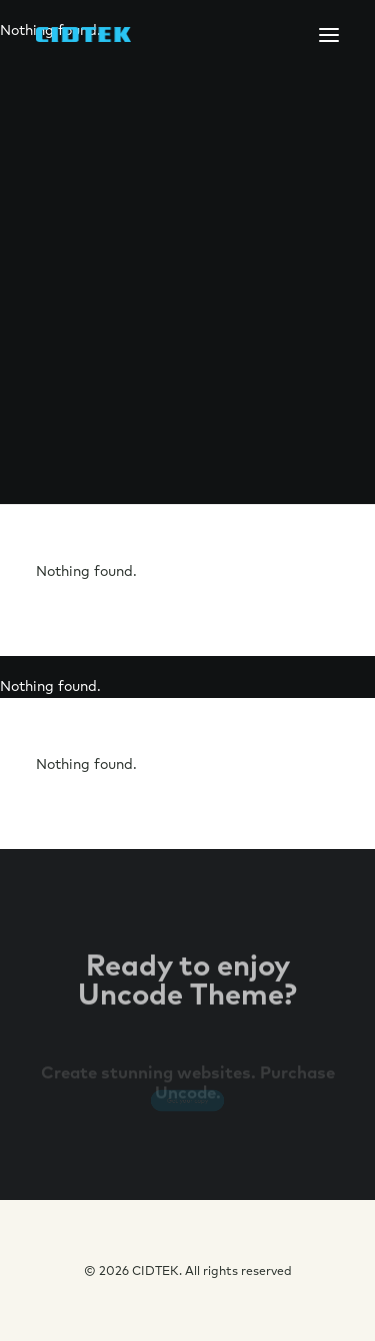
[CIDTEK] (83, 34)
